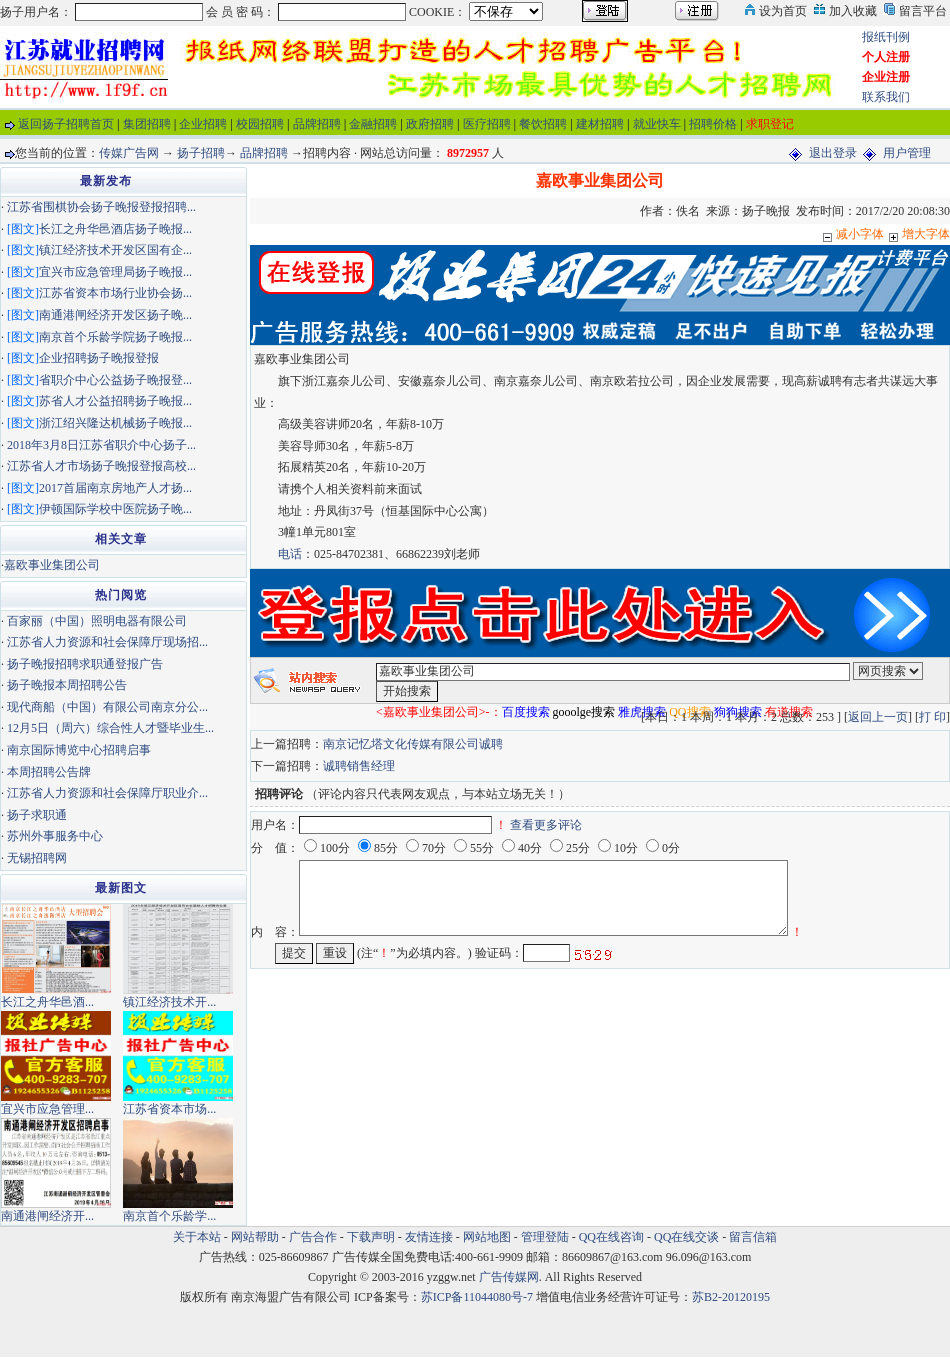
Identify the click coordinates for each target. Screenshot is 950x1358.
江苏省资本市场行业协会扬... (115, 293)
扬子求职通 (37, 815)
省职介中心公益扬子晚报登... (115, 380)
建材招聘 (600, 124)
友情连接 (429, 1237)
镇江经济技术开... (169, 1002)
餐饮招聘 (543, 124)
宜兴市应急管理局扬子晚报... (115, 272)
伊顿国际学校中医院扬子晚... (115, 509)
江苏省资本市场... (169, 1109)
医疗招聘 (487, 124)
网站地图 (487, 1237)
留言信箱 (753, 1237)
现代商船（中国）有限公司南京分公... (107, 707)
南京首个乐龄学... (169, 1216)
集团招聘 (147, 124)
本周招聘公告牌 (49, 772)
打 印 (932, 717)
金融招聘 (373, 124)
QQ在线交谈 (686, 1237)
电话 (290, 554)
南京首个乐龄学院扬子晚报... (115, 337)
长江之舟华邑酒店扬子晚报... (115, 229)
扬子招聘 (201, 153)
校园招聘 (260, 124)
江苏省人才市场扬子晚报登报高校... (101, 466)
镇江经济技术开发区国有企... (115, 250)
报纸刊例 (886, 37)
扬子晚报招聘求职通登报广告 (85, 664)
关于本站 (197, 1237)
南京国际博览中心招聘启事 (79, 750)
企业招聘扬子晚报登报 (99, 358)
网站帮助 (255, 1237)
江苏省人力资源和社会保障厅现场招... (107, 642)
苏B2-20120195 (731, 1297)
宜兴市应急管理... (47, 1109)
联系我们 (886, 97)
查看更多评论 (546, 825)
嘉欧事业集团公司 (52, 565)
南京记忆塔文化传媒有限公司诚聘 (413, 744)
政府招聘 (430, 124)
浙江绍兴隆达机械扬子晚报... (115, 423)
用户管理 (907, 153)
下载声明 (371, 1237)
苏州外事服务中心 (55, 836)
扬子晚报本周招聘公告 (67, 685)
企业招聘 (203, 124)
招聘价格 (713, 124)
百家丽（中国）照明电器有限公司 (97, 621)
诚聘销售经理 (359, 766)
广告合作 (313, 1237)
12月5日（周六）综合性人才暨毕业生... (110, 728)
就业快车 (657, 124)
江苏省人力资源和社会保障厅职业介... (107, 793)
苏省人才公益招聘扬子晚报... (115, 401)
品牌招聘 (317, 124)
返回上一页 (878, 717)
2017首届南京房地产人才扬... (115, 488)
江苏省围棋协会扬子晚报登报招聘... (101, 207)
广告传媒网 (509, 1277)
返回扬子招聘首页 (66, 124)
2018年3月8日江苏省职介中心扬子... (101, 445)
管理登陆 (545, 1237)
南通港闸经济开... (47, 1216)
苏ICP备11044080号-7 (477, 1297)
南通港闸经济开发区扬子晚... (115, 315)
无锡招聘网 (37, 858)
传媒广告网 (129, 153)
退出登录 (833, 153)
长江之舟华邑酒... (47, 1002)
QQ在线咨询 (613, 1237)
